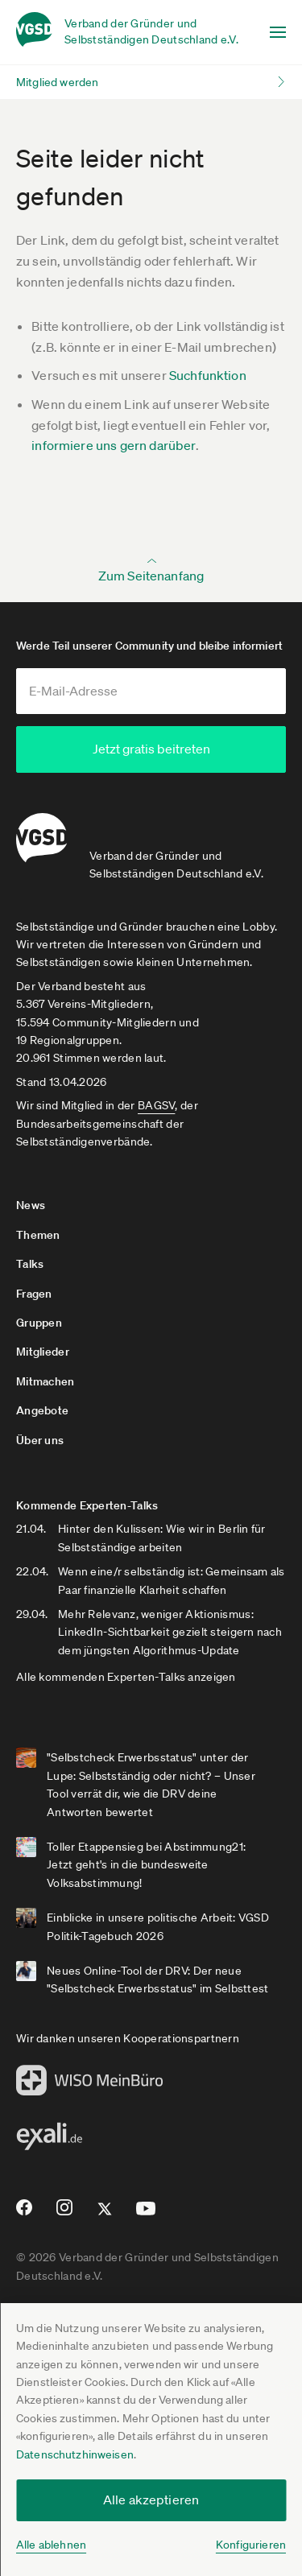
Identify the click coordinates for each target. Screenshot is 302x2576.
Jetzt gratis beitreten (151, 749)
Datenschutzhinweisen (75, 2454)
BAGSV (156, 1105)
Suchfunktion (207, 375)
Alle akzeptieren (151, 2499)
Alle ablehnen (51, 2544)
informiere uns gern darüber (113, 445)
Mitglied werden (57, 82)
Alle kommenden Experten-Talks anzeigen (126, 1677)
